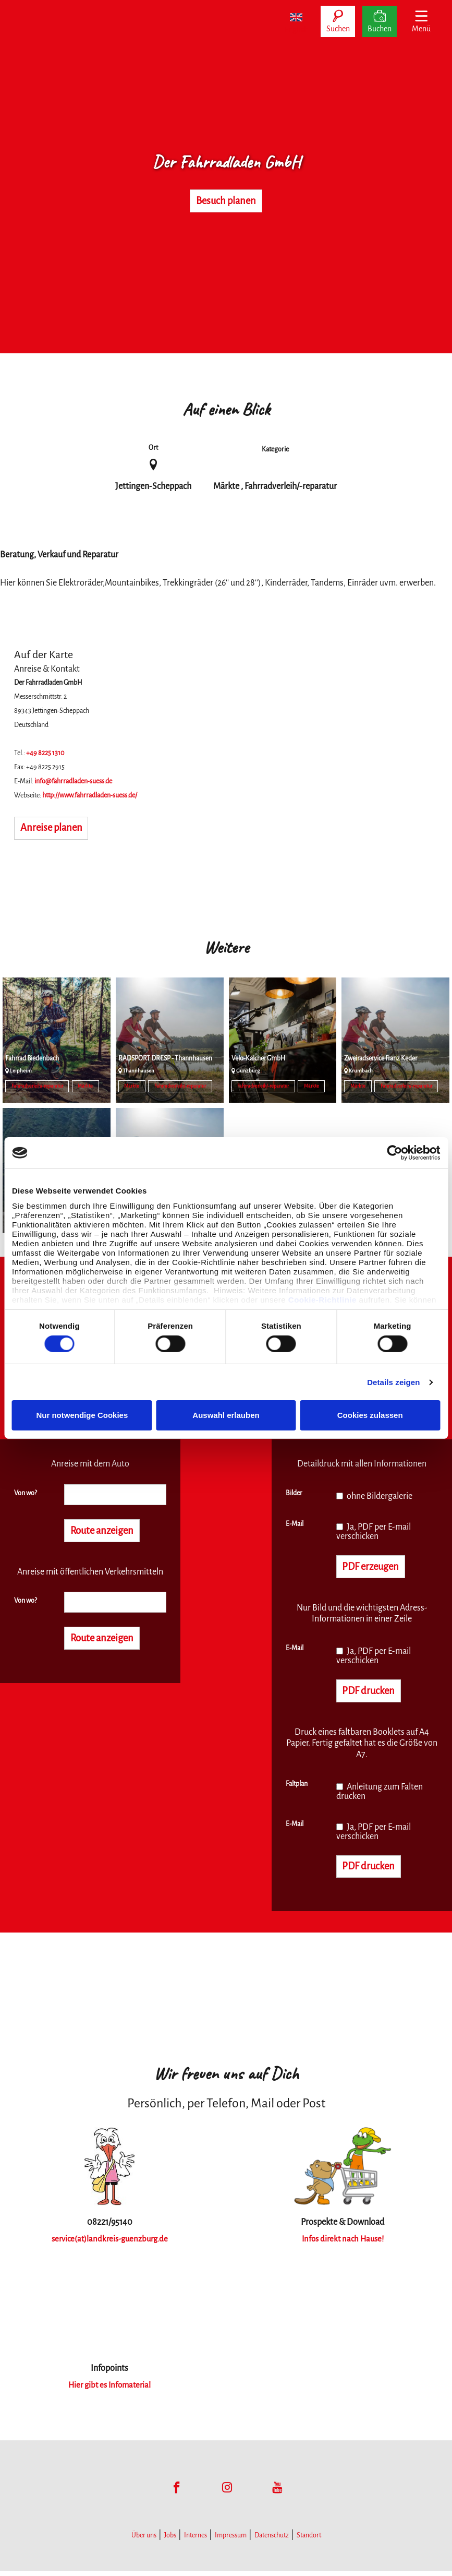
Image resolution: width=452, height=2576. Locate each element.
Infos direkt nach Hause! (342, 2244)
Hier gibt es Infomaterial (109, 2390)
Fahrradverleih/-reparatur (37, 1086)
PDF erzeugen (375, 1567)
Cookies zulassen (370, 1415)
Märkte (85, 1086)
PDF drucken (372, 1693)
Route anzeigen (107, 1531)
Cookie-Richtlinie (322, 1299)
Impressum (231, 2540)
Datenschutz (271, 2540)
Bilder (294, 1493)
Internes (195, 2540)
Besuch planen (226, 201)
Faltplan (297, 1787)
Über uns (143, 2540)
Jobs (170, 2540)
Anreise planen (56, 828)
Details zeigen (393, 1382)
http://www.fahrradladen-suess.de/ (89, 795)
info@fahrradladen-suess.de (73, 781)
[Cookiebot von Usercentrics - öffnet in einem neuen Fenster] (394, 1153)
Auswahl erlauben (225, 1415)
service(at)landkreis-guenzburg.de (110, 2244)
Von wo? (25, 1493)
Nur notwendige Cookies (82, 1415)
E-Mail (294, 1524)
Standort (309, 2540)
